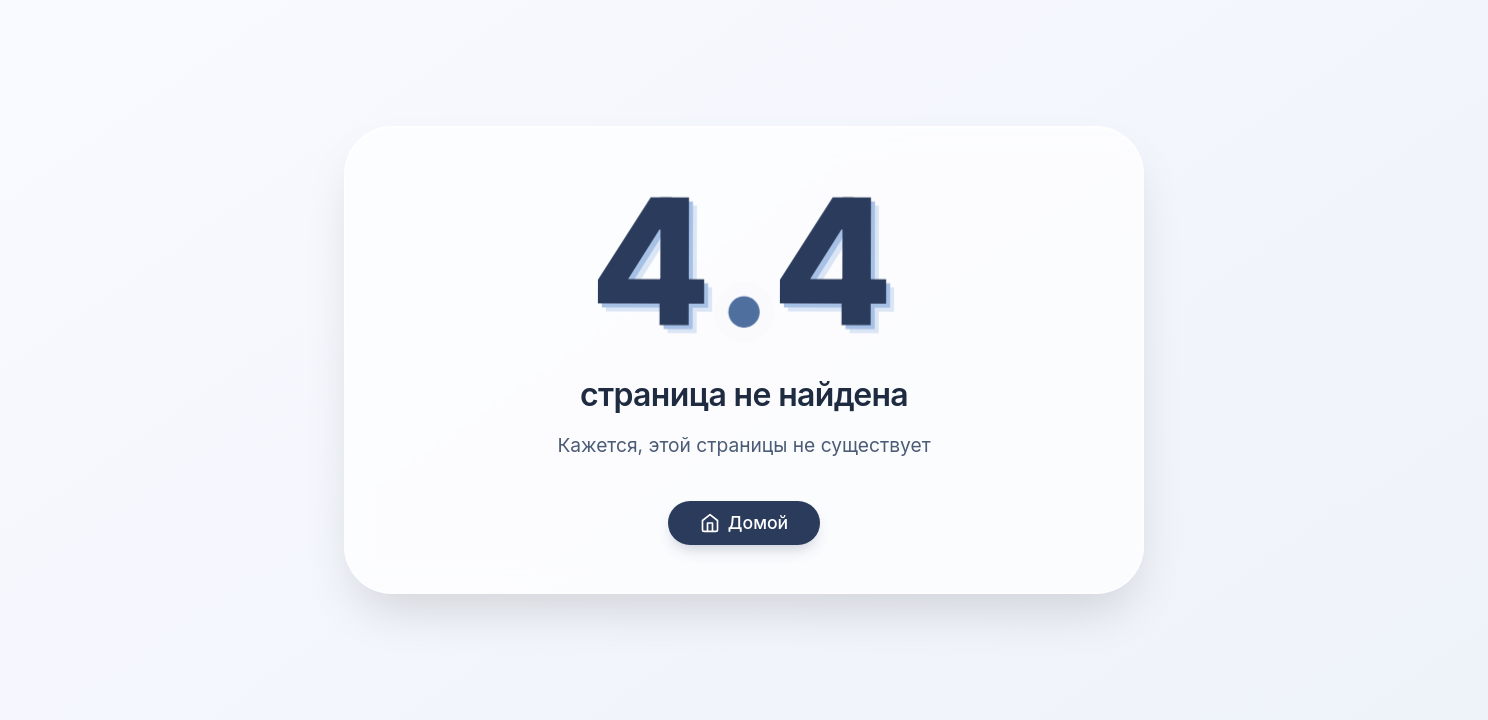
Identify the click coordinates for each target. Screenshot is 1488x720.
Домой (744, 522)
